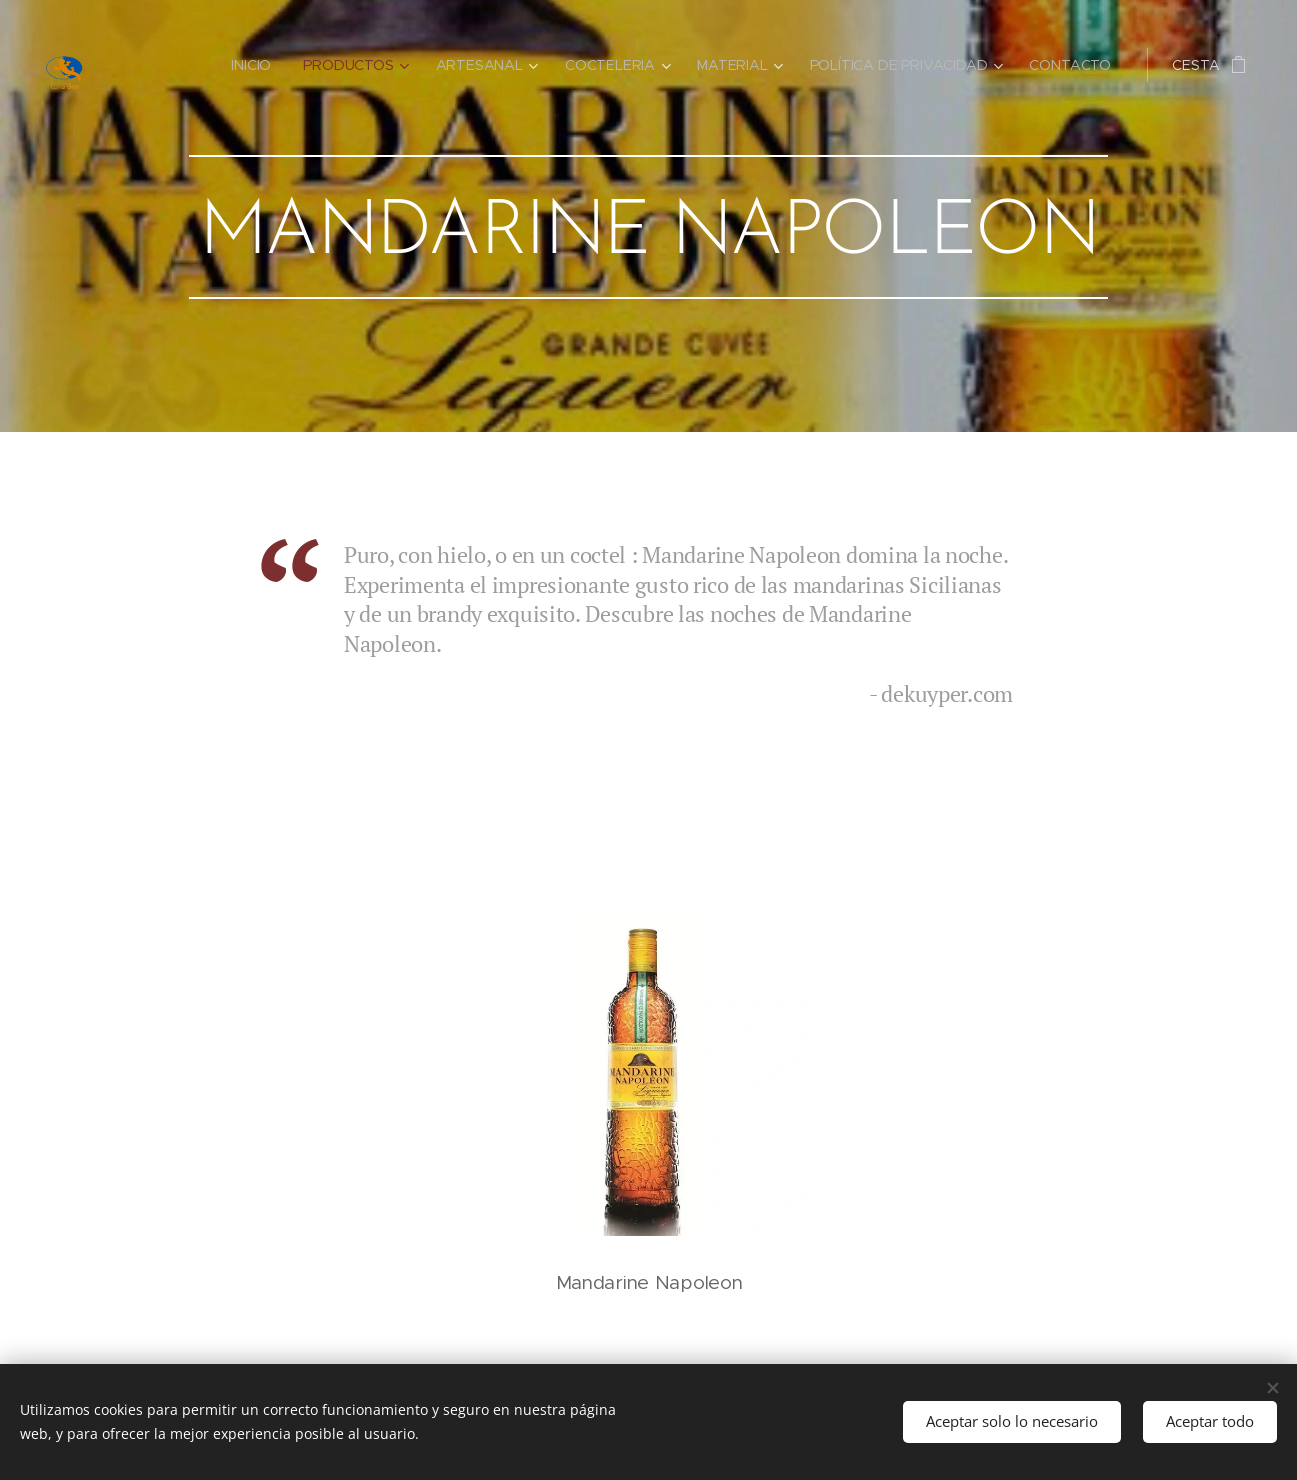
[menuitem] (256, 65)
